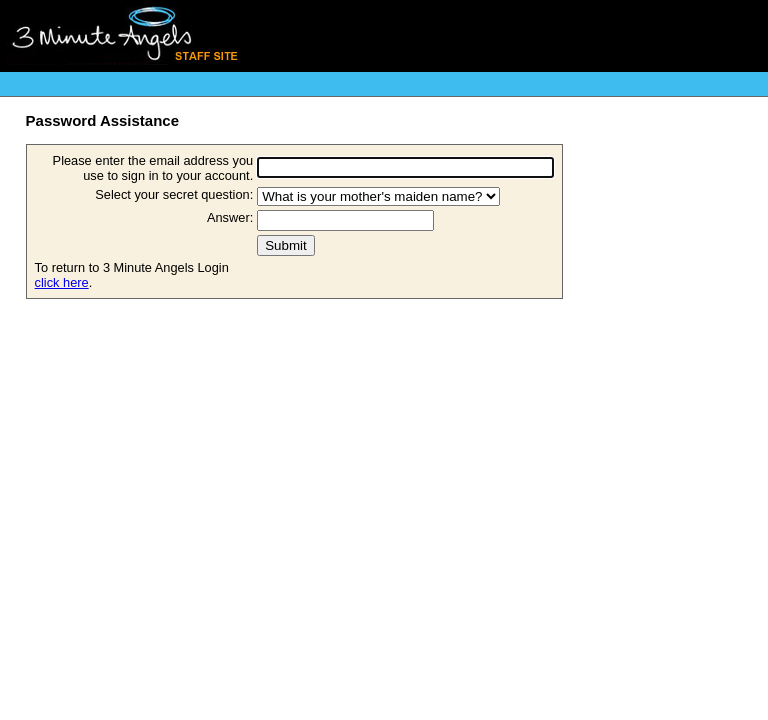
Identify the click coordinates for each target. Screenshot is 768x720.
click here (62, 282)
